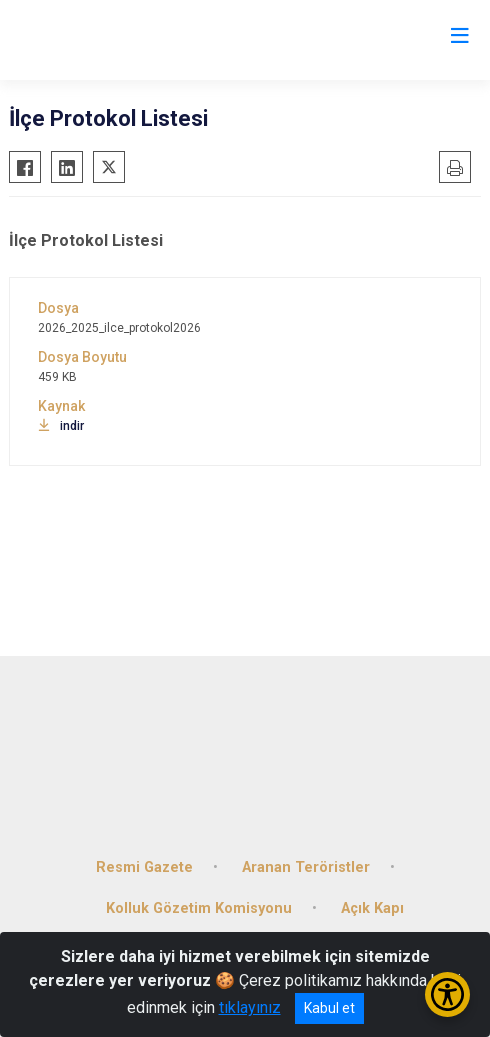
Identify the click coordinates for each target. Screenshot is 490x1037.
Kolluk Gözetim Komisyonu (199, 908)
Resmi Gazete (144, 867)
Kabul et (329, 1008)
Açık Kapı (372, 908)
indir (61, 426)
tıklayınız (250, 1007)
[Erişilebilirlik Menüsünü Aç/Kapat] (447, 994)
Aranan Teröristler (306, 867)
